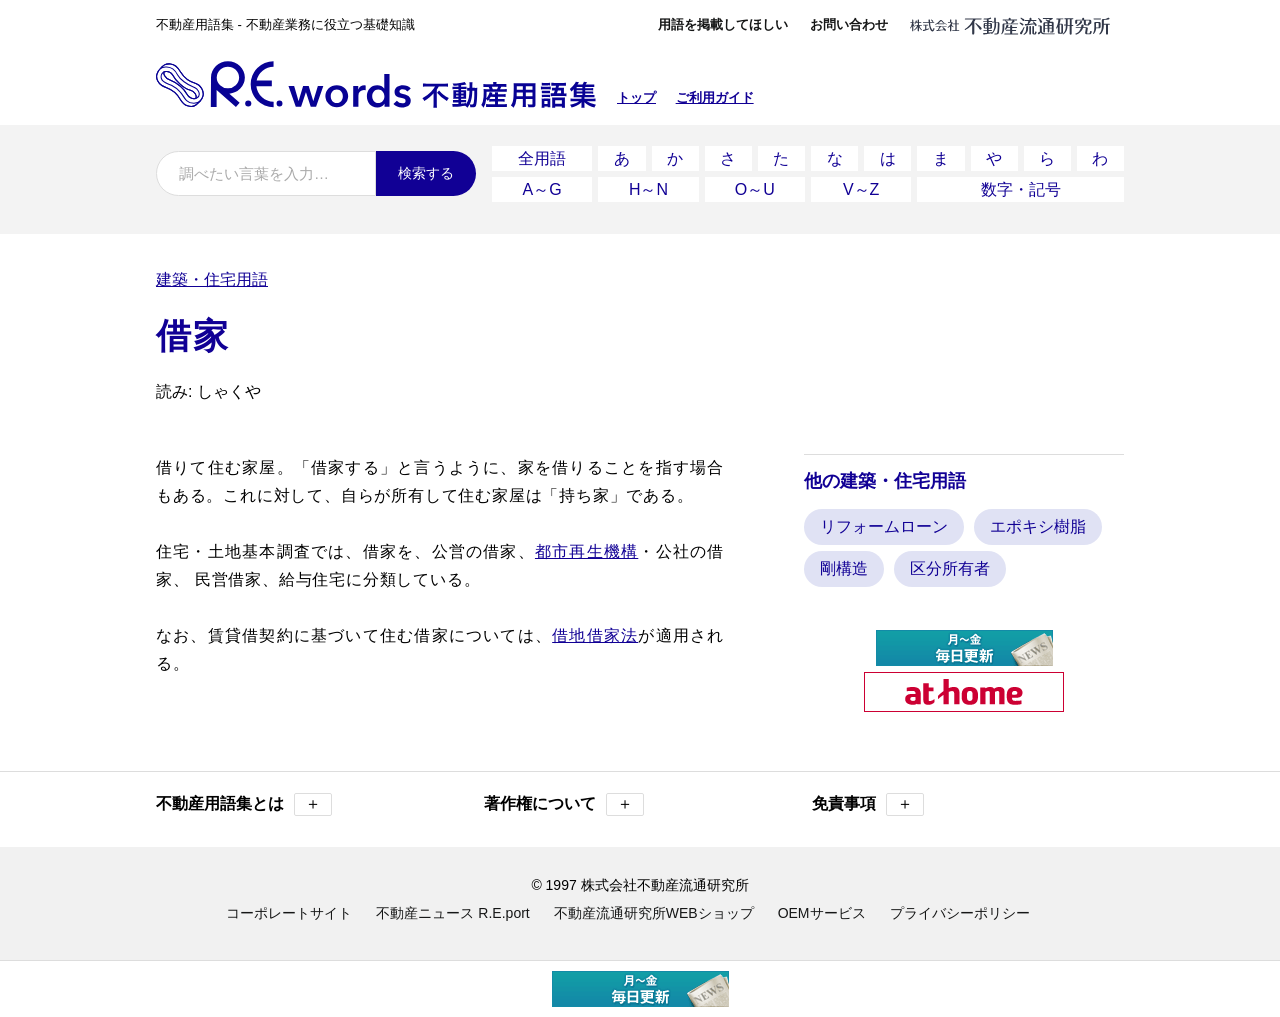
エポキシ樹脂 (1038, 526)
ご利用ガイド (715, 97)
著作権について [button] (564, 804)
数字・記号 (1021, 189)
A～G (542, 189)
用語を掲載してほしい (723, 24)
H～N (648, 189)
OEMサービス (822, 913)
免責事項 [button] (868, 804)
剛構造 (844, 568)
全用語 (542, 158)
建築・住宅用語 (212, 279)
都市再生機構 (586, 551)
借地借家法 (595, 635)
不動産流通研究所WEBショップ (654, 913)
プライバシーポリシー (960, 913)
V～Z (861, 189)
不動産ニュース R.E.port (452, 913)
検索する (426, 173)
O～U (755, 189)
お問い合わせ (849, 24)
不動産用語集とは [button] (244, 804)
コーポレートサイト (289, 913)
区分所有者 (950, 568)
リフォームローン (884, 526)
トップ (636, 97)
